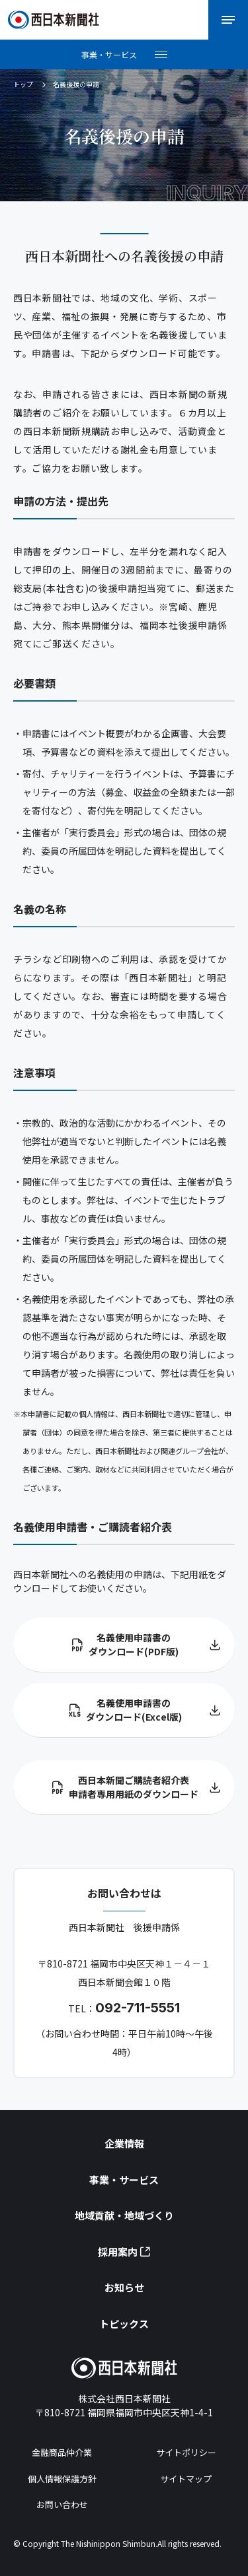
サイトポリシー (186, 2452)
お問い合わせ (62, 2504)
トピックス (124, 2323)
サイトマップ (186, 2478)
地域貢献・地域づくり (124, 2215)
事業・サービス (124, 2180)
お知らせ (124, 2287)
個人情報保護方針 (62, 2478)
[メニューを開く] (228, 20)
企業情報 (124, 2143)
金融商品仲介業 (62, 2452)
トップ (23, 84)
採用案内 (124, 2252)
